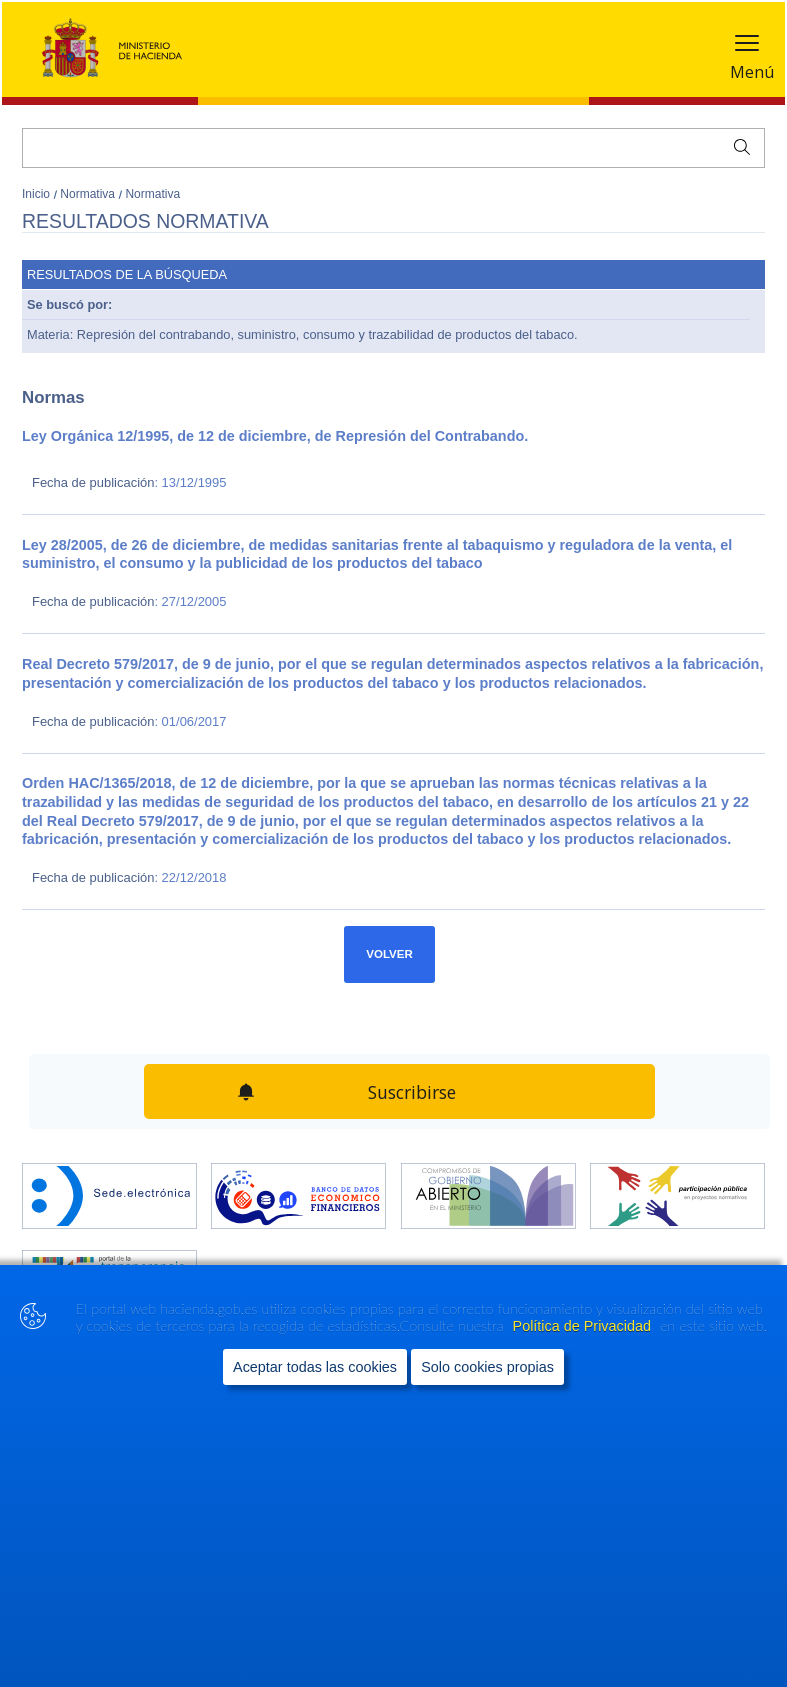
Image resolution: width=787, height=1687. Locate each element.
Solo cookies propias (487, 1367)
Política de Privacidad (584, 1326)
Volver (389, 954)
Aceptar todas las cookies (315, 1367)
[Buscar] (393, 148)
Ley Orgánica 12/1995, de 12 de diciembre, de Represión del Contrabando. (275, 436)
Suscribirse (412, 1092)
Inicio (37, 194)
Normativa (89, 194)
